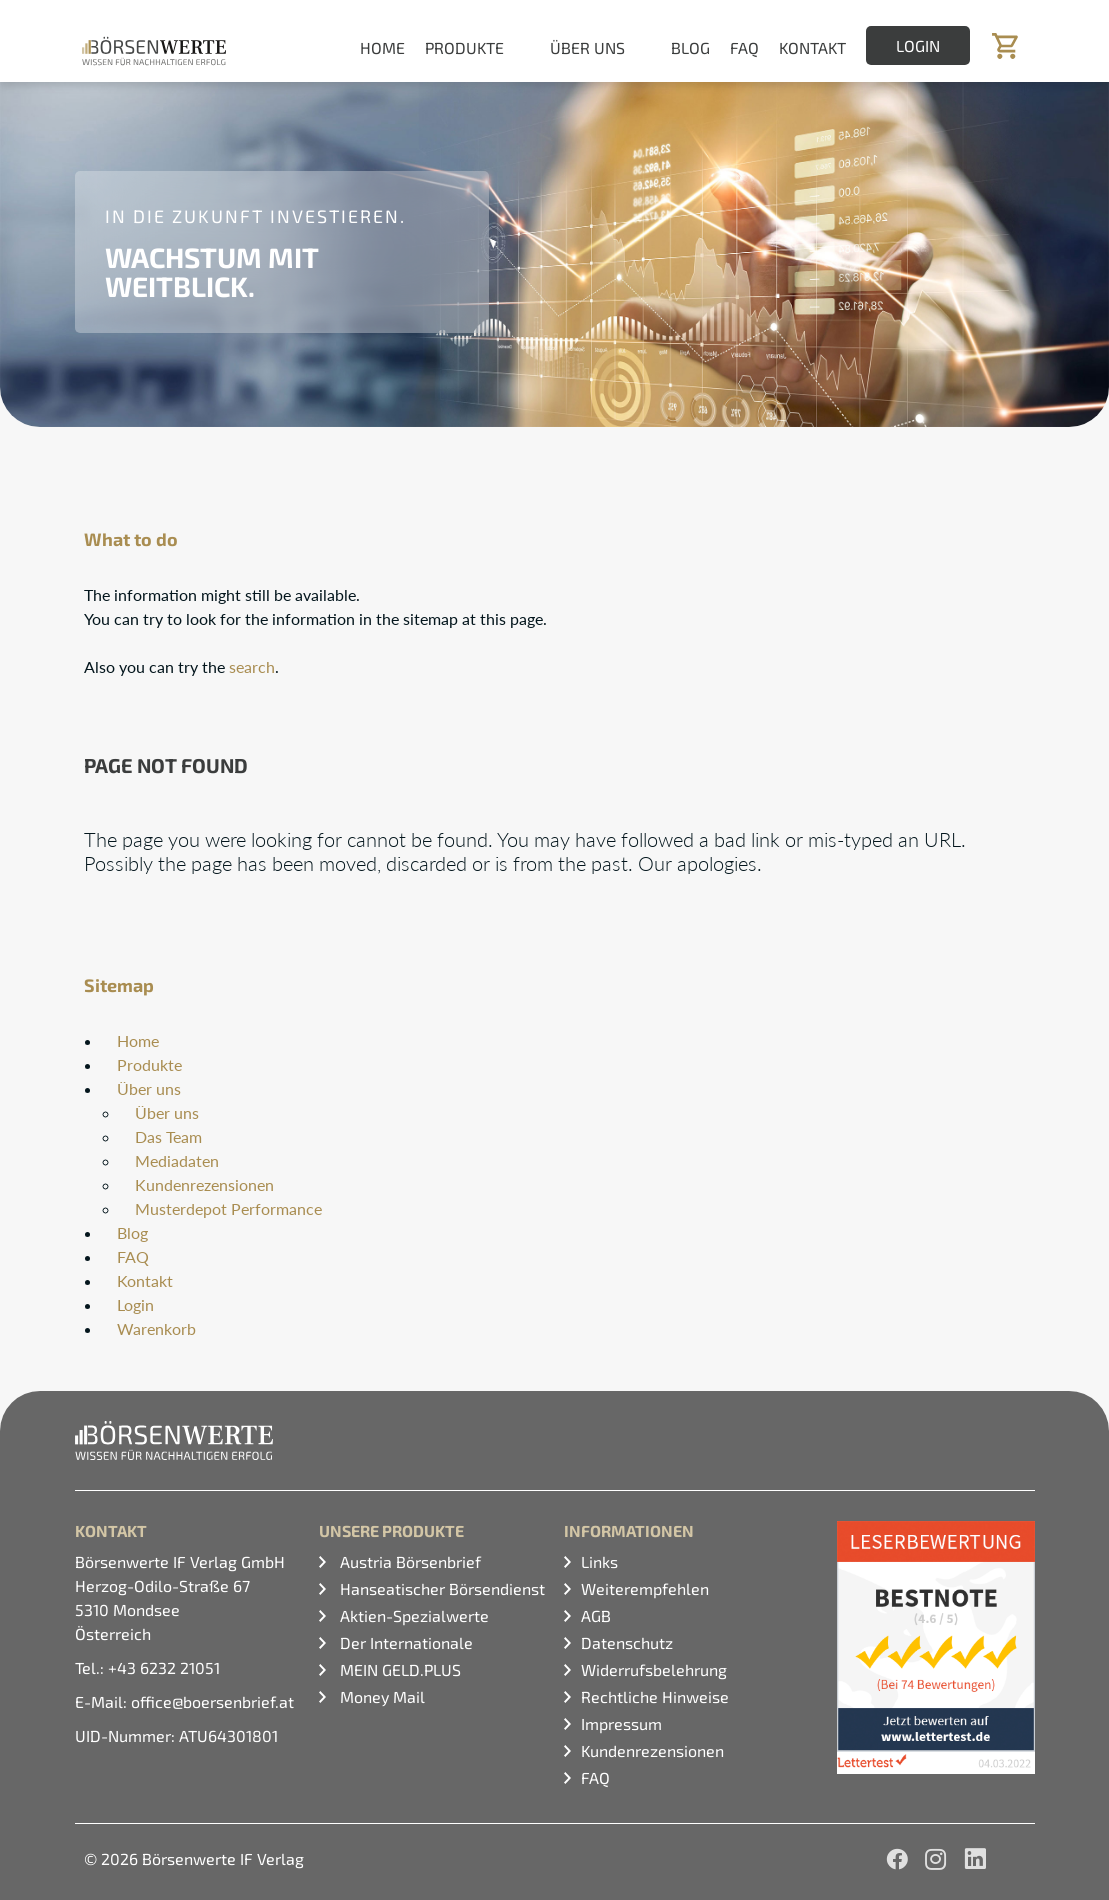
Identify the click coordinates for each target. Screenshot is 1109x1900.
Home (382, 47)
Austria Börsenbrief (408, 1561)
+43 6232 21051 (164, 1667)
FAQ (744, 47)
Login (918, 45)
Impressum (621, 1723)
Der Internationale (404, 1642)
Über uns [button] (587, 47)
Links (599, 1561)
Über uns (149, 1088)
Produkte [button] (464, 47)
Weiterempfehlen (645, 1588)
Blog (690, 47)
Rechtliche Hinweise (655, 1696)
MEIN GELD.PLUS (398, 1669)
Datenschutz (627, 1642)
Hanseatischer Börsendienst (440, 1588)
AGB (596, 1615)
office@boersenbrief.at (212, 1701)
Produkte (149, 1064)
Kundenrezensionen (204, 1184)
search (252, 666)
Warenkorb (156, 1328)
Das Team (168, 1136)
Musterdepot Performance (228, 1208)
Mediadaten (177, 1160)
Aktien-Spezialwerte (412, 1615)
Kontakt (812, 47)
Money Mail (380, 1696)
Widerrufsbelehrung (654, 1669)
